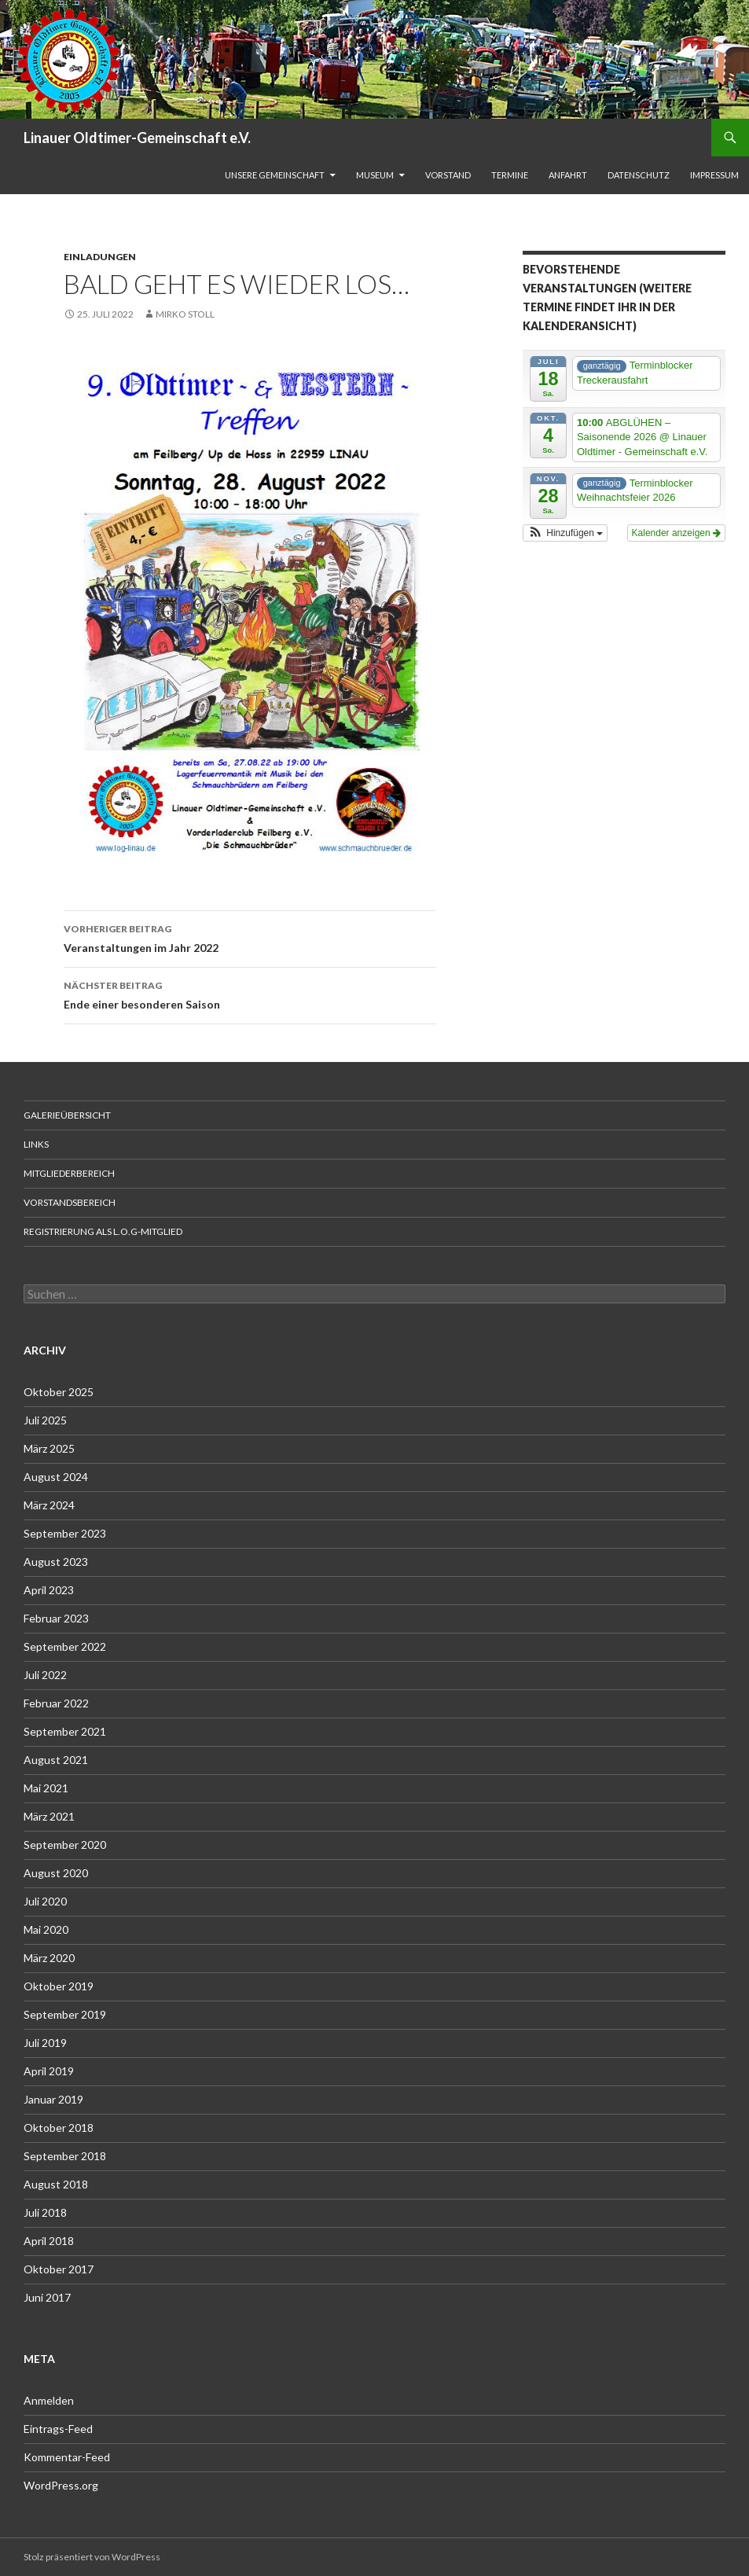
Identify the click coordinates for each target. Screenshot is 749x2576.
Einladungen (100, 257)
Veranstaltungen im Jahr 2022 (250, 937)
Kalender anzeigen (676, 532)
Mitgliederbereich (69, 1173)
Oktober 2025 (59, 1391)
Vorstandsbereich (70, 1202)
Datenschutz (639, 175)
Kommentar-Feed (67, 2457)
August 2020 (56, 1873)
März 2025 (49, 1448)
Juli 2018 (45, 2212)
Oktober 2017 (59, 2269)
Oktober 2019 (59, 1986)
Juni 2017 (47, 2297)
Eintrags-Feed (58, 2428)
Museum (375, 175)
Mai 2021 (46, 1788)
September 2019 (65, 2014)
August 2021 (56, 1759)
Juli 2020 (45, 1901)
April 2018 (49, 2240)
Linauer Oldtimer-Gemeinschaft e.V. (137, 137)
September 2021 (65, 1731)
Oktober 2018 (59, 2127)
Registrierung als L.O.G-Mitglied (103, 1231)
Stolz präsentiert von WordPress (92, 2557)
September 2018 (65, 2156)
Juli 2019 (45, 2042)
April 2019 (49, 2071)
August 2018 (56, 2184)
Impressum (714, 175)
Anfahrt (568, 175)
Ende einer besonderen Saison (250, 993)
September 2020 (65, 1844)
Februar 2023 (56, 1618)
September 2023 (65, 1533)
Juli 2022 (45, 1674)
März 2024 (49, 1505)
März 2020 (49, 1957)
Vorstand (448, 175)
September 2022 (65, 1646)
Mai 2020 (46, 1929)
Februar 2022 (56, 1703)
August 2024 (56, 1476)
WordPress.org (61, 2485)
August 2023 (56, 1561)
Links (36, 1144)
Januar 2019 (53, 2099)
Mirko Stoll (185, 314)
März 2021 (49, 1816)
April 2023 (49, 1590)
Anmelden (49, 2400)
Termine (509, 175)
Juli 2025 (45, 1420)
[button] (565, 533)
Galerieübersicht (67, 1115)
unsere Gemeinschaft (275, 175)
